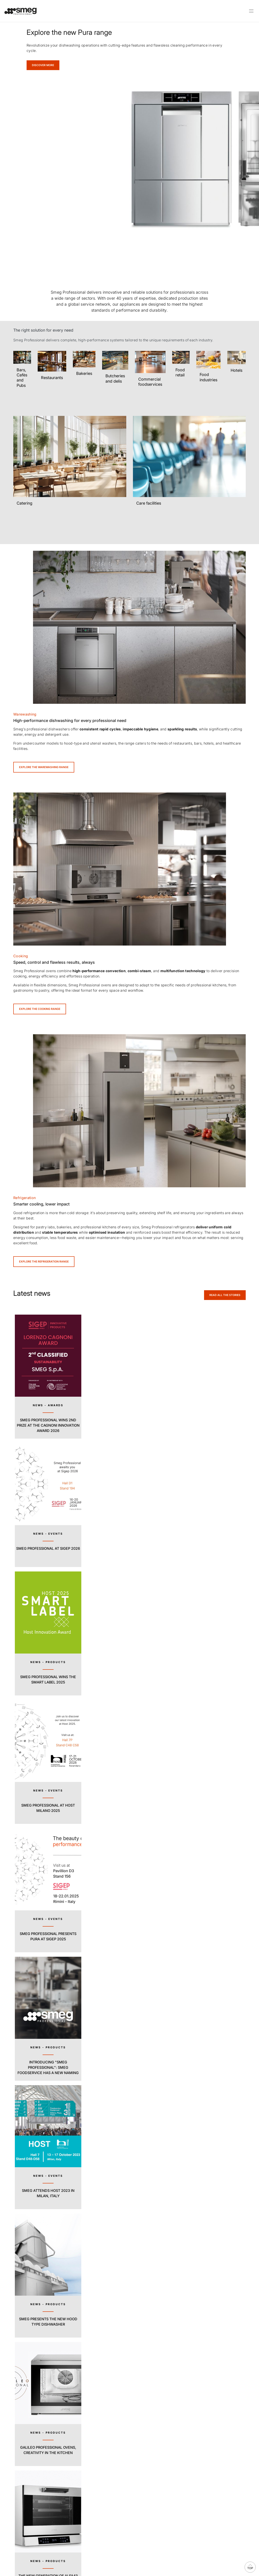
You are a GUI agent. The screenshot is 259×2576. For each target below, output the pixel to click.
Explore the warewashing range (43, 767)
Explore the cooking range (39, 1009)
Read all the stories (224, 1295)
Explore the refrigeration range (44, 1261)
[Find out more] (22, 396)
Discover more (43, 65)
